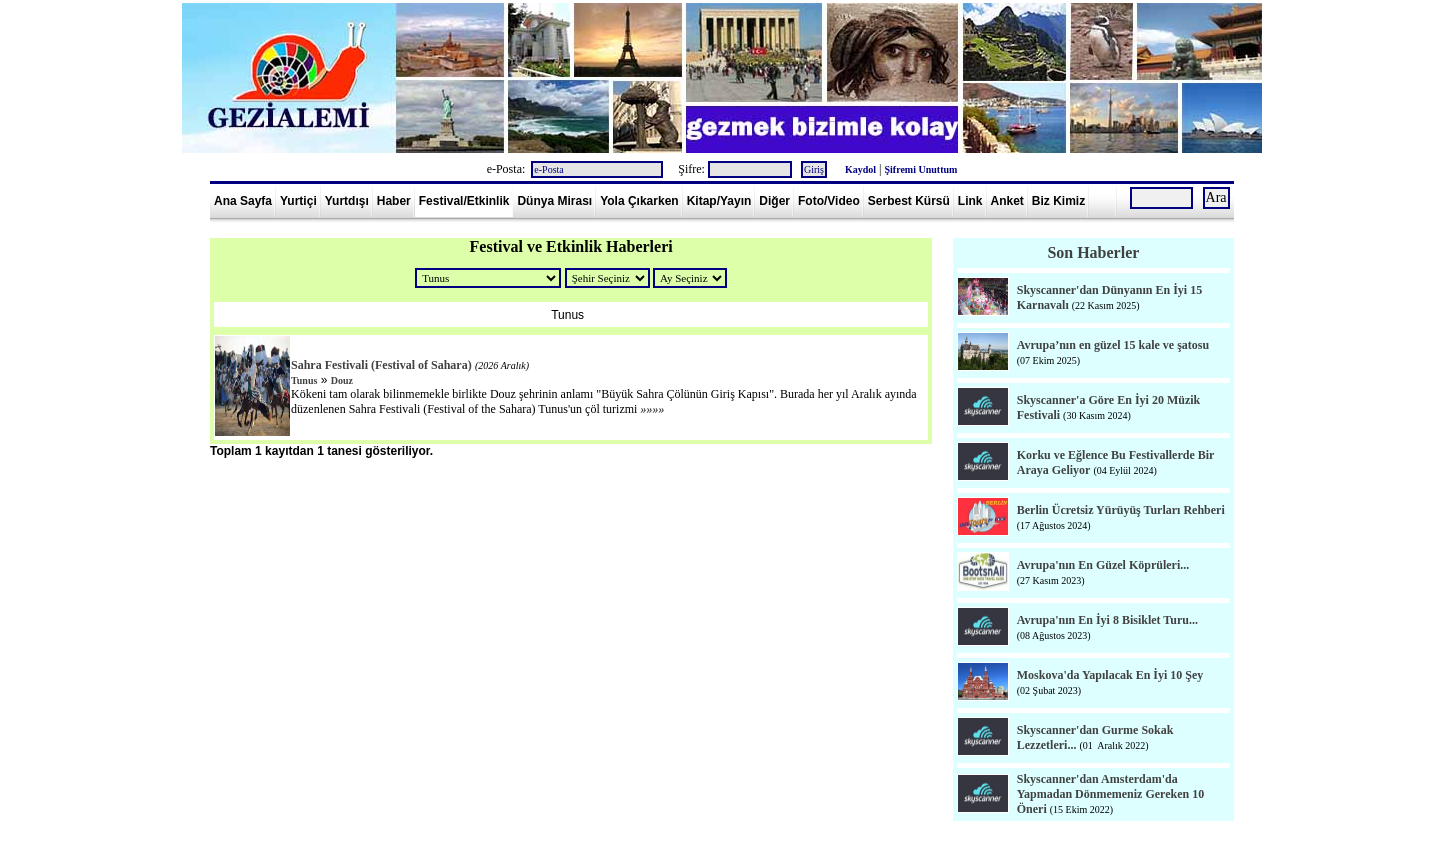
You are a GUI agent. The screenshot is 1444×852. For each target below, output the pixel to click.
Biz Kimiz (1058, 201)
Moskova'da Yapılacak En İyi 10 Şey (1110, 675)
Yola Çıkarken (639, 201)
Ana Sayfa (243, 201)
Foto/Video (829, 201)
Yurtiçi (298, 201)
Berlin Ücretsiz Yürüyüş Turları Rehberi (1121, 510)
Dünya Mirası (554, 201)
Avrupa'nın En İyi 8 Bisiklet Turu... (1107, 620)
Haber (394, 201)
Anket (1007, 201)
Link (970, 201)
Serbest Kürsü (909, 201)
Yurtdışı (347, 201)
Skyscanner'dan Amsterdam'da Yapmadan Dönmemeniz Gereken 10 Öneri (1110, 794)
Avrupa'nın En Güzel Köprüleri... (1103, 565)
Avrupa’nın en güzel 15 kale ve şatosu (1113, 345)
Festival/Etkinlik (464, 201)
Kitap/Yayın (719, 201)
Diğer (774, 201)
